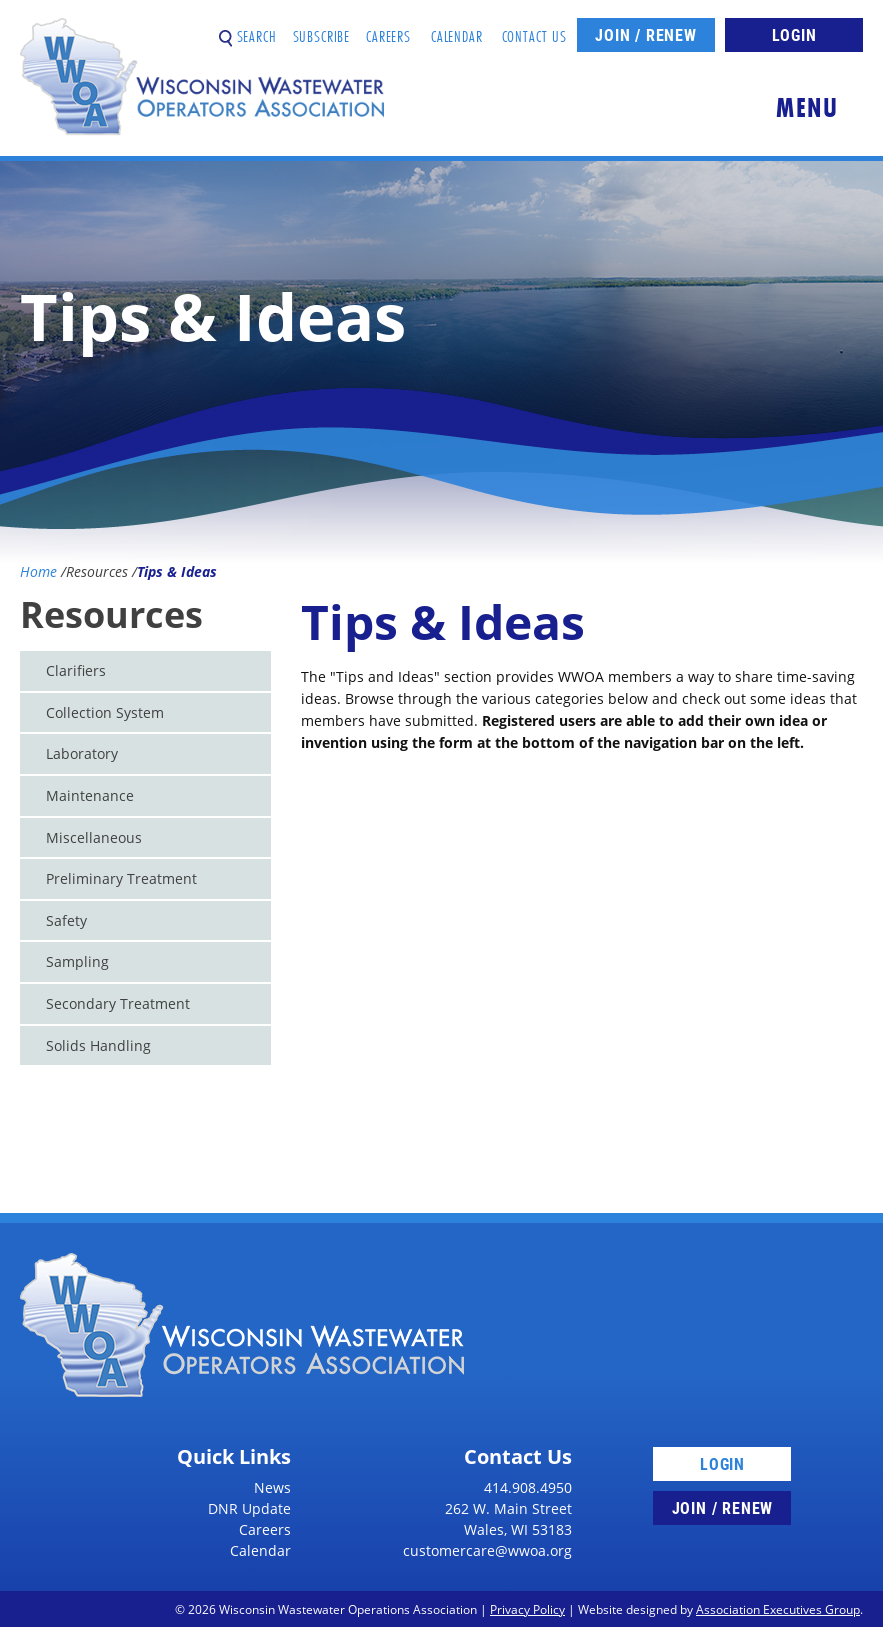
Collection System (105, 712)
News (272, 1487)
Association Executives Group (778, 1609)
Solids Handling (98, 1045)
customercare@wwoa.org (487, 1550)
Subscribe (322, 28)
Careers (388, 28)
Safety (66, 920)
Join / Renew (646, 34)
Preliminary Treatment (121, 878)
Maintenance (90, 795)
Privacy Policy (527, 1609)
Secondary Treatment (118, 1003)
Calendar (457, 28)
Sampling (77, 961)
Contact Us (535, 28)
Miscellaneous (94, 837)
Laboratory (82, 753)
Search (248, 28)
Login (794, 34)
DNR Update (249, 1508)
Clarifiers (76, 670)
